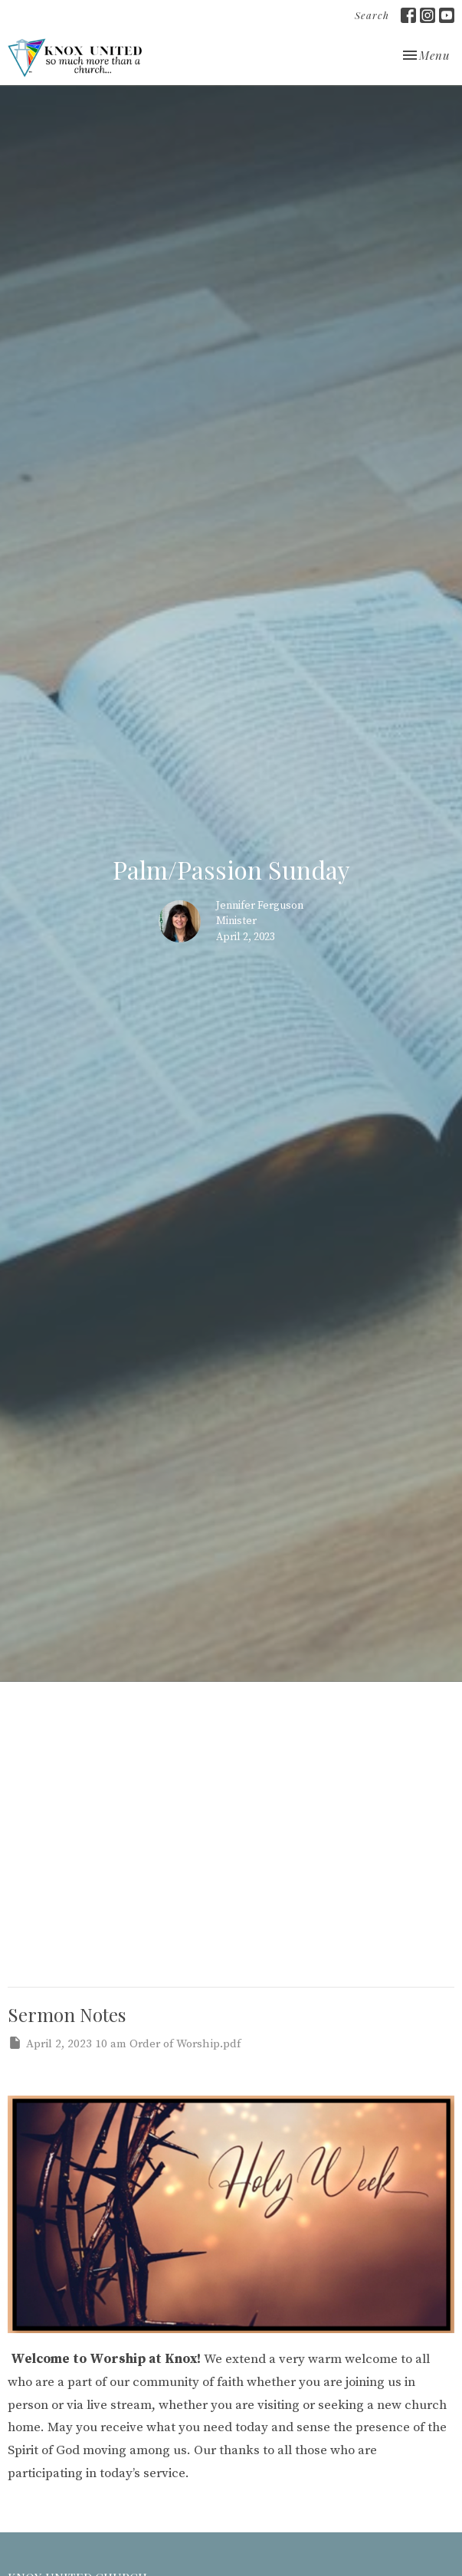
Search (372, 14)
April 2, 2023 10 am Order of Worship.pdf (124, 2043)
